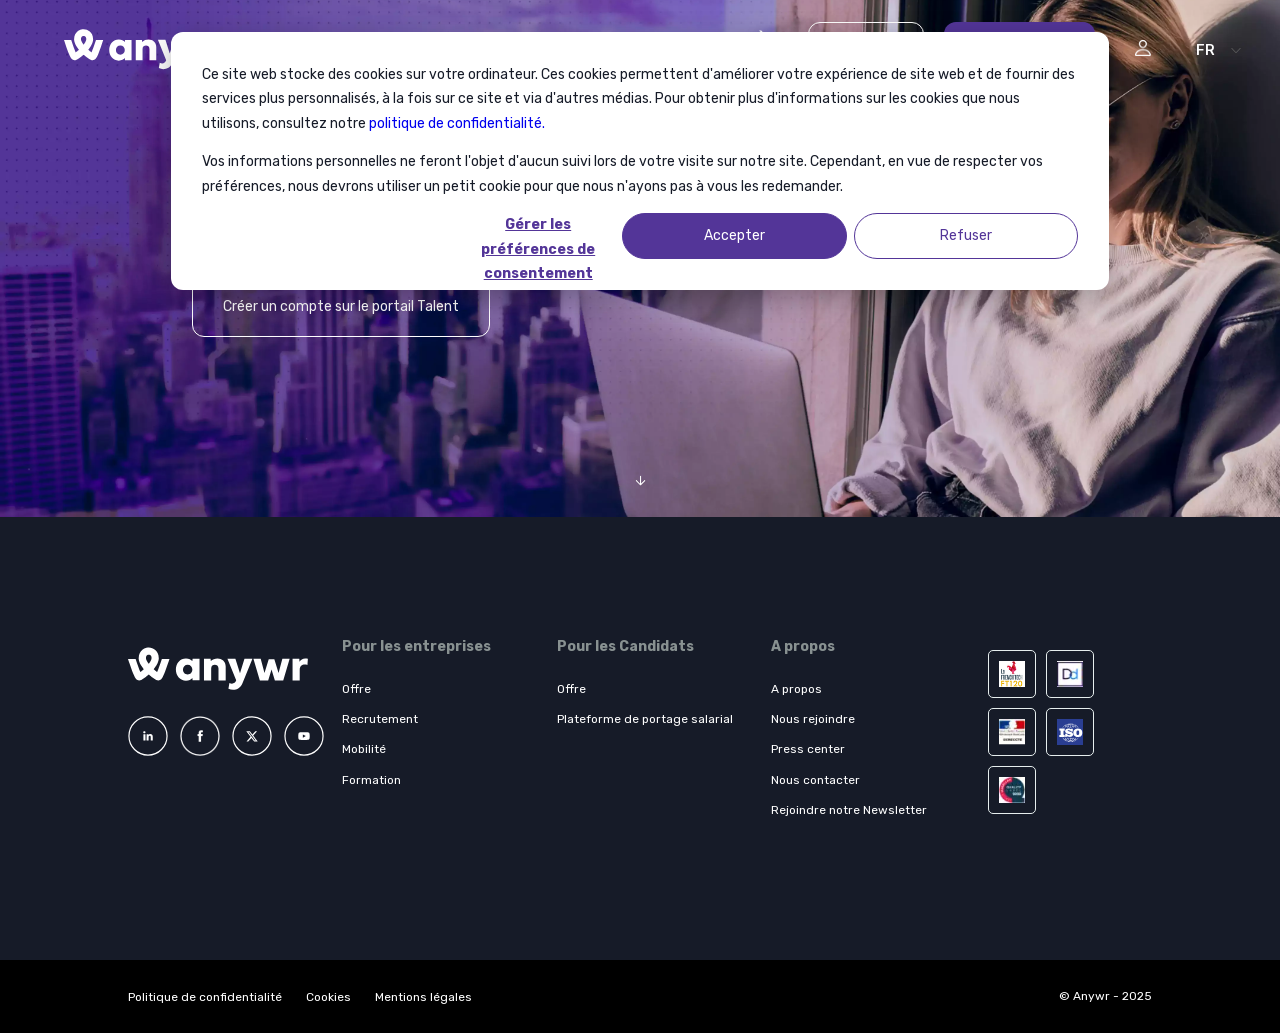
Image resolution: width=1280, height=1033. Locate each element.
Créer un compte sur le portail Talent (341, 306)
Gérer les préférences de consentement (538, 237)
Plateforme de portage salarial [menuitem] (645, 719)
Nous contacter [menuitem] (815, 780)
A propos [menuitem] (796, 689)
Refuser (966, 235)
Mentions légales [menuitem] (423, 997)
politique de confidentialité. (457, 123)
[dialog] (640, 161)
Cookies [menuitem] (328, 997)
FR (1205, 50)
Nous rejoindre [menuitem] (813, 719)
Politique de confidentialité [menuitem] (205, 997)
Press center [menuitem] (808, 749)
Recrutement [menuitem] (380, 719)
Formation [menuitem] (371, 780)
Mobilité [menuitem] (364, 749)
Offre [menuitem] (356, 689)
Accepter (734, 235)
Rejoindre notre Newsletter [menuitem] (849, 810)
